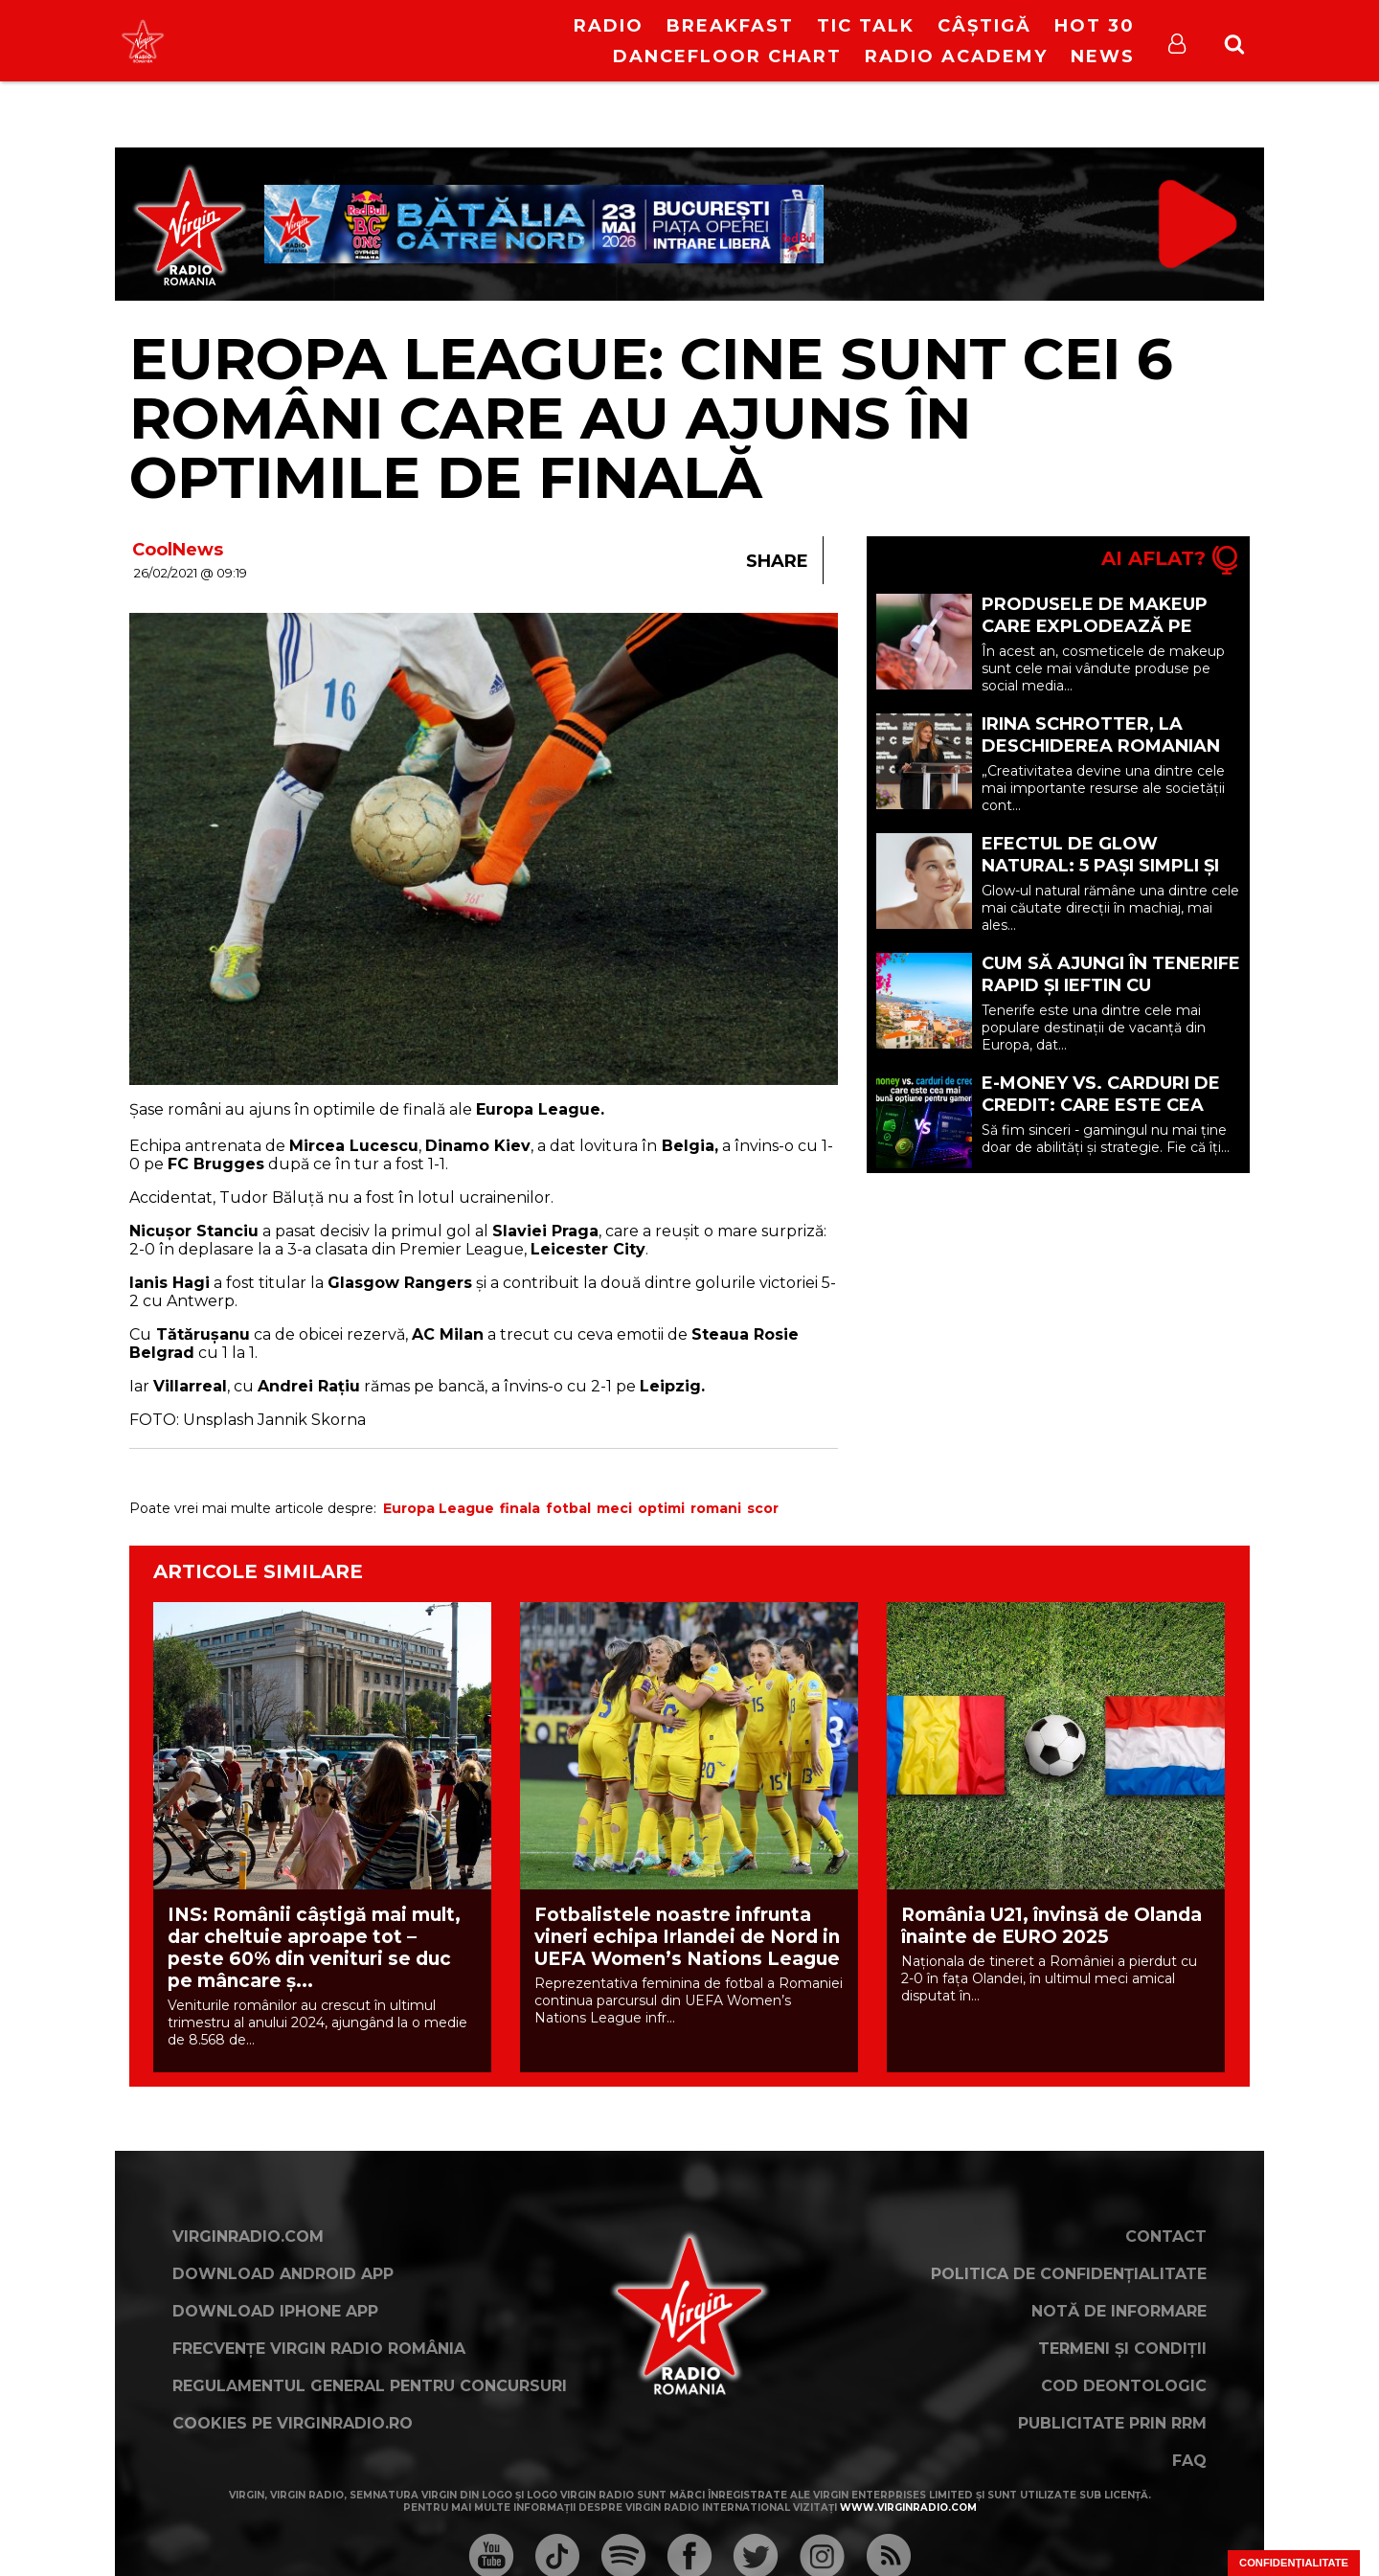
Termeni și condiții (1122, 2348)
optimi (661, 1508)
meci (614, 1508)
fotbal (568, 1508)
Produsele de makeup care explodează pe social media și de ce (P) (1102, 626)
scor (763, 1508)
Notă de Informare (1119, 2311)
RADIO (609, 25)
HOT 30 (1094, 25)
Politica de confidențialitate (1069, 2274)
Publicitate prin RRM (1112, 2423)
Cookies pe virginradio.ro (292, 2423)
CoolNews (177, 549)
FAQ (1189, 2461)
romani (715, 1508)
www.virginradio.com (908, 2507)
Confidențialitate (1293, 2562)
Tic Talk (866, 25)
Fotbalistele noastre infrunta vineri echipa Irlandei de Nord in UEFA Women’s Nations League (687, 1937)
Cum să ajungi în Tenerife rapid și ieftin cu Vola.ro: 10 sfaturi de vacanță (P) (1111, 996)
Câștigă (984, 25)
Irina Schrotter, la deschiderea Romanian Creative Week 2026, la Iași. (1101, 757)
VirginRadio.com (248, 2236)
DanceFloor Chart (727, 56)
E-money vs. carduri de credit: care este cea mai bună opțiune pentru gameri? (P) (1110, 1116)
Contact (1166, 2236)
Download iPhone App (275, 2311)
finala (520, 1508)
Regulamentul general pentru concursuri (369, 2386)
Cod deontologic (1124, 2386)
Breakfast (730, 25)
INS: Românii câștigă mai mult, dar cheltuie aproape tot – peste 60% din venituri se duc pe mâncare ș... (314, 1948)
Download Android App (283, 2274)
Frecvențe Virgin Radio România (318, 2348)
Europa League (438, 1508)
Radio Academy (956, 56)
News (1103, 56)
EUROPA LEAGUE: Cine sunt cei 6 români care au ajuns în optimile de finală (651, 418)
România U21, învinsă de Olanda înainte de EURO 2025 (1051, 1926)
